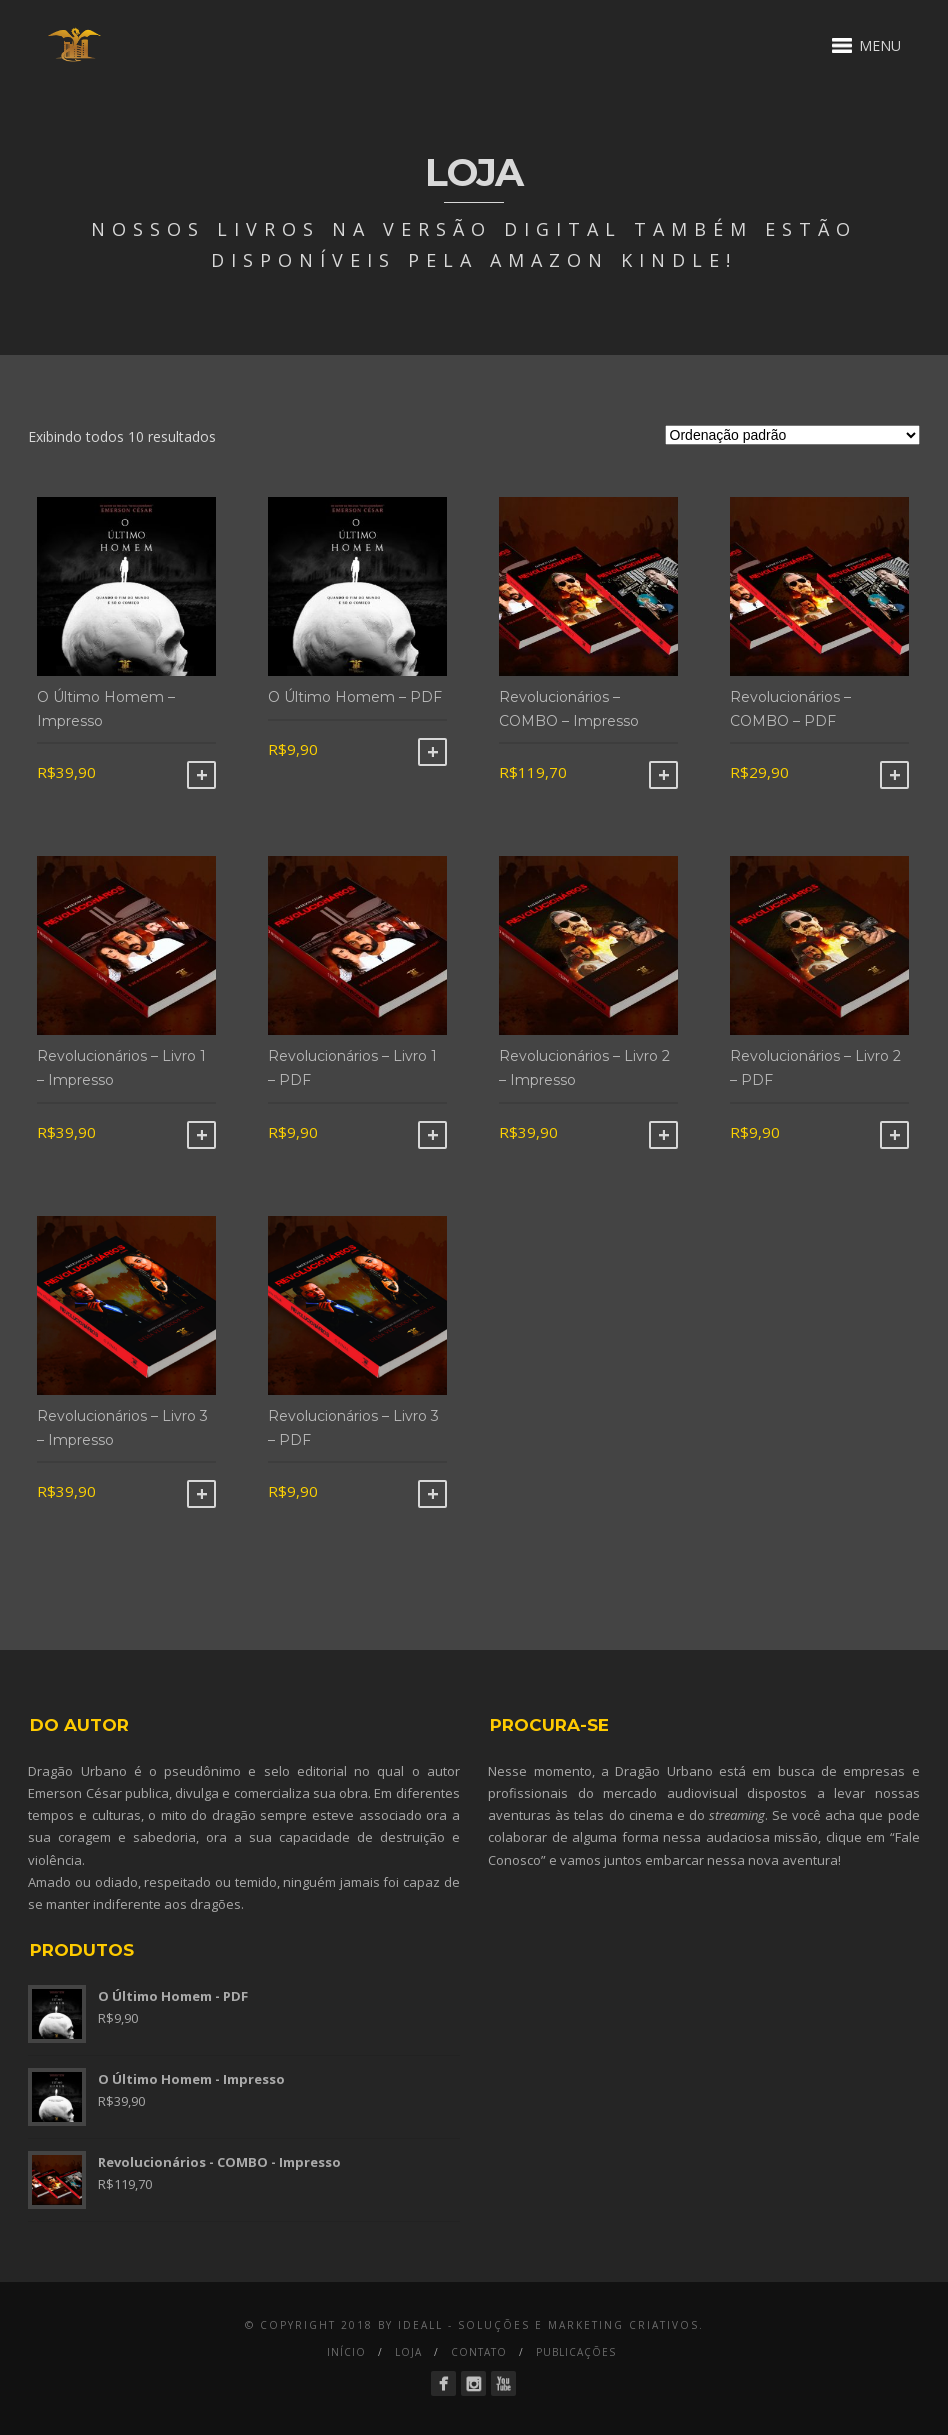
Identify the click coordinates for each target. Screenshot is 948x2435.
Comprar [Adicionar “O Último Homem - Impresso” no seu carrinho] (201, 775)
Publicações (576, 2352)
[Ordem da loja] (792, 435)
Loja (408, 2352)
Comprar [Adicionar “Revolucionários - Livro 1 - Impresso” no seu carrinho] (201, 1135)
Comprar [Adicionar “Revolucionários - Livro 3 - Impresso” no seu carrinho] (201, 1494)
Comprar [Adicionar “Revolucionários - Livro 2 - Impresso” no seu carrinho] (663, 1135)
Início (346, 2352)
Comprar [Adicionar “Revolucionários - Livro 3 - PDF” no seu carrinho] (432, 1494)
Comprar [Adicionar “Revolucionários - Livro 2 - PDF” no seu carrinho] (894, 1135)
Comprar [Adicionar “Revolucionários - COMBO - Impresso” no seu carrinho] (663, 775)
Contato (479, 2352)
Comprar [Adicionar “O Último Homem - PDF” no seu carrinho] (432, 752)
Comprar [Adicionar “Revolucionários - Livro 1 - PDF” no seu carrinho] (432, 1135)
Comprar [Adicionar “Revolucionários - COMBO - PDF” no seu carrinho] (894, 775)
